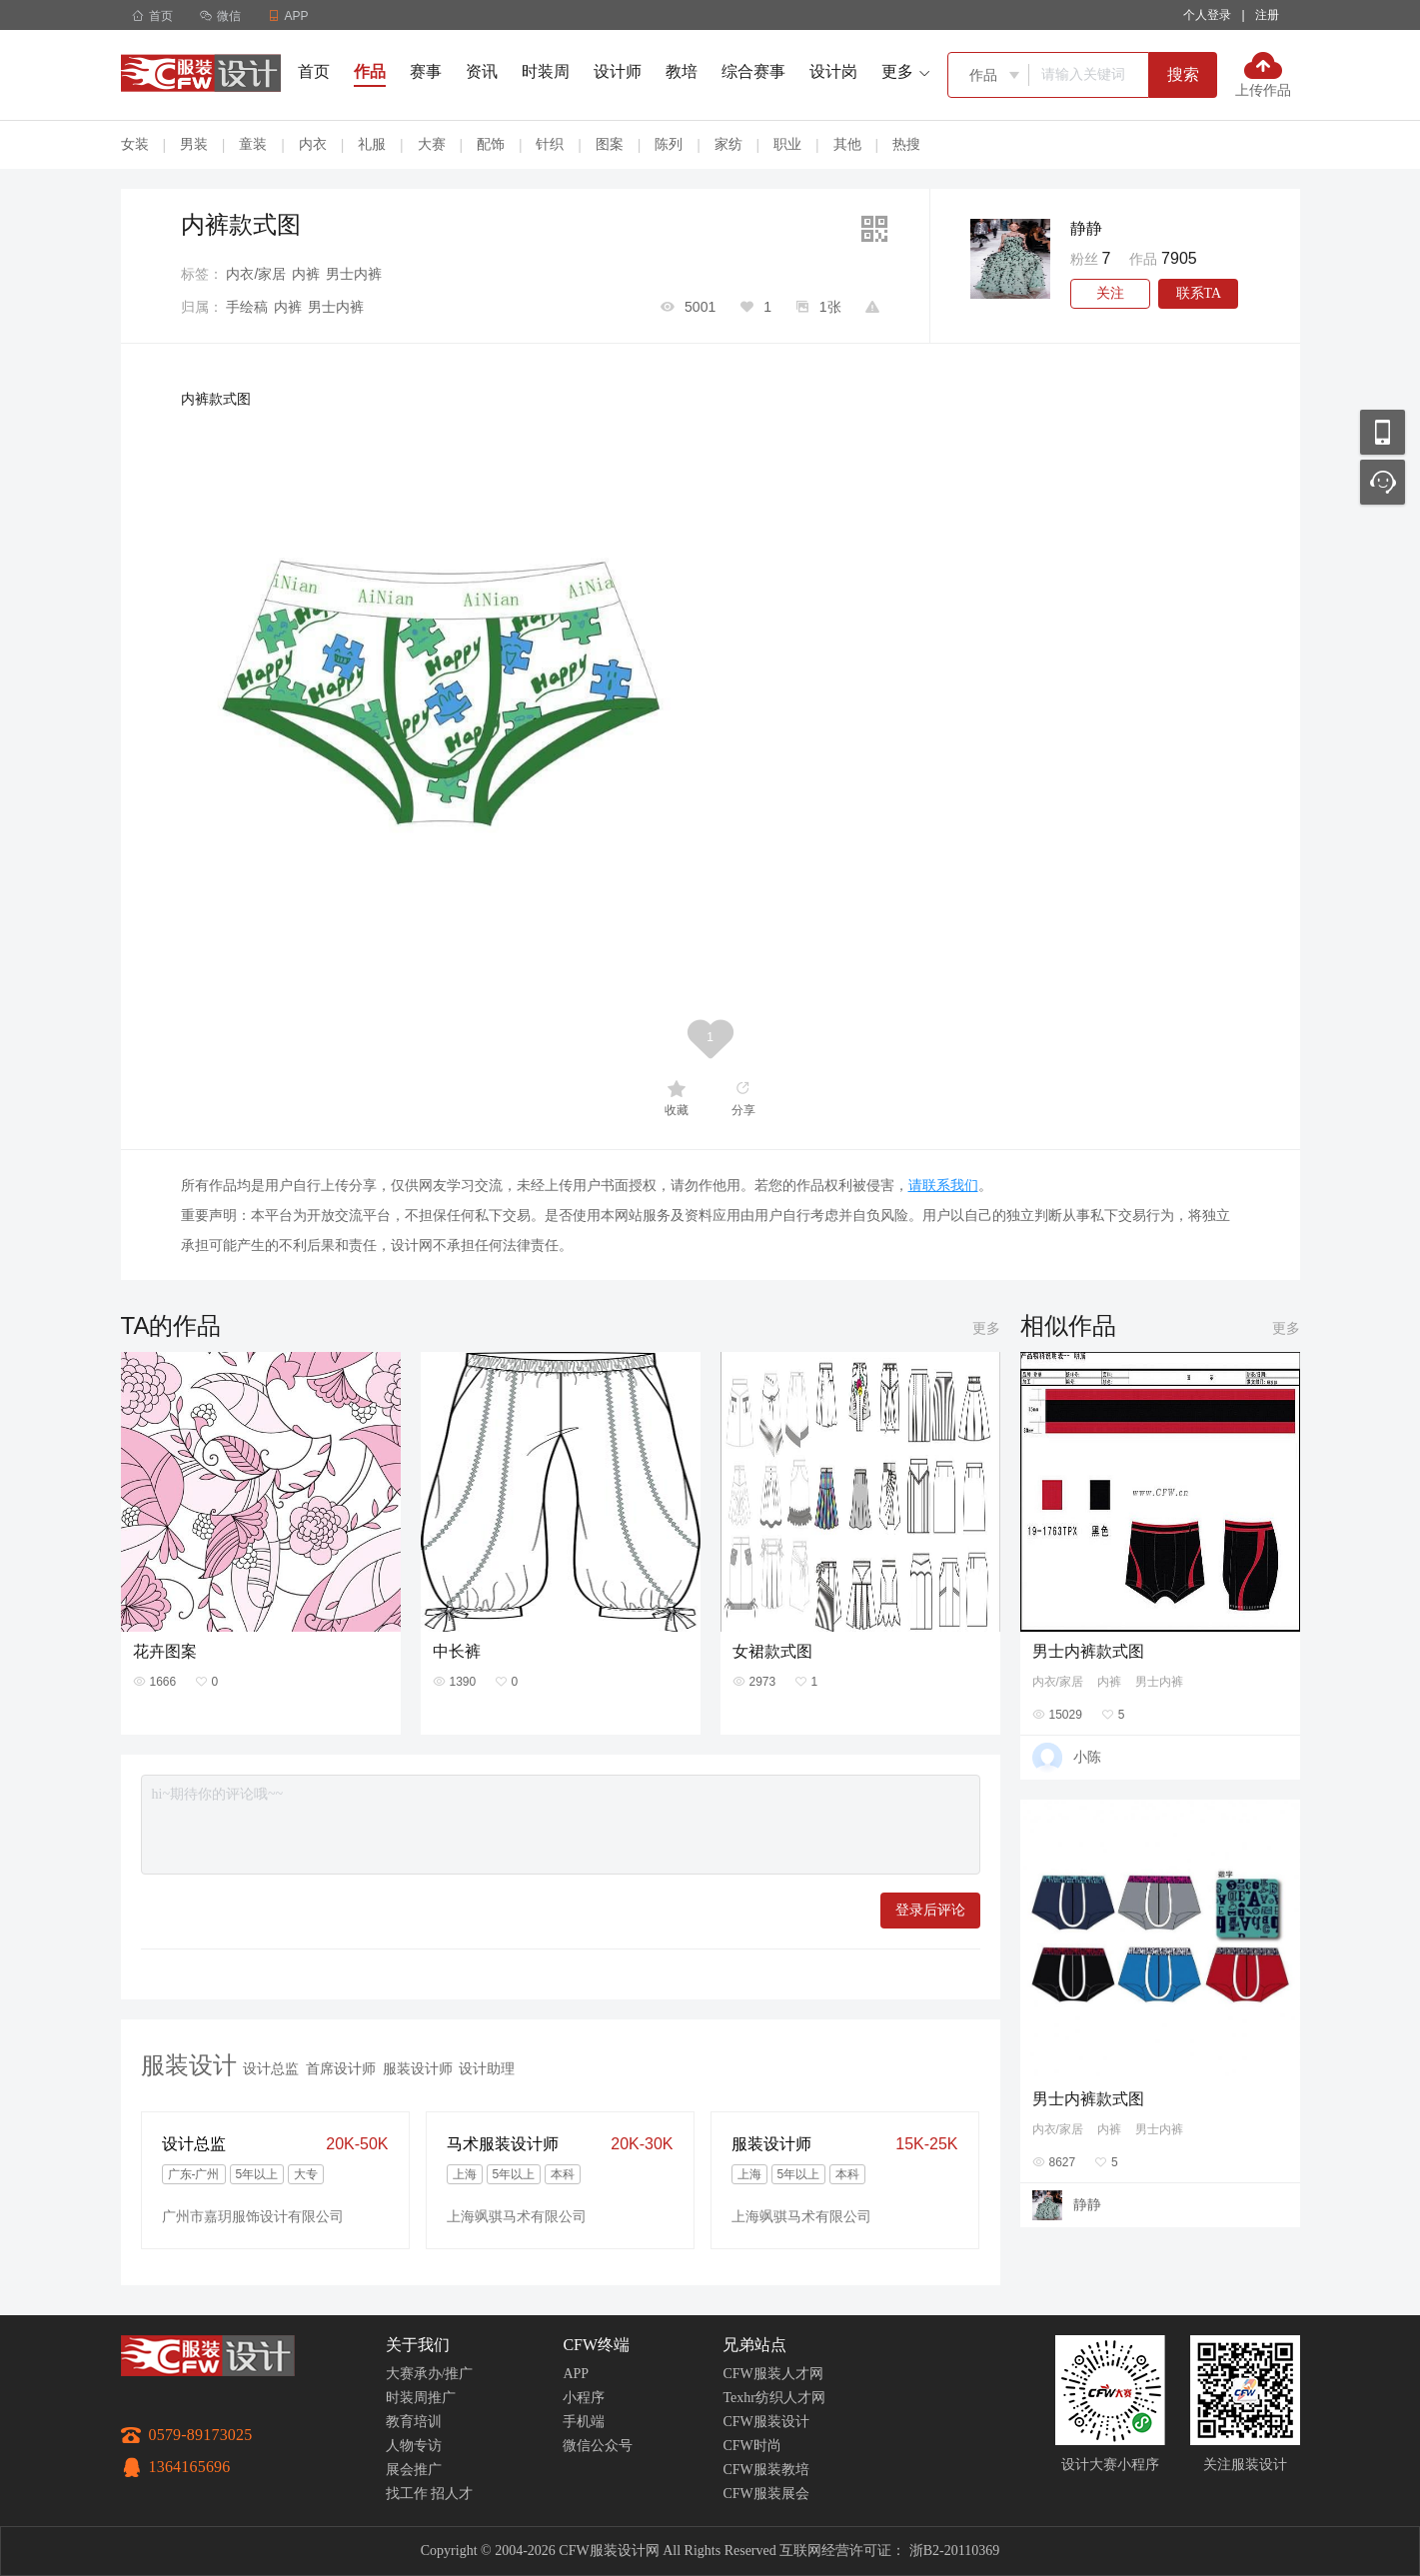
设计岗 (833, 71)
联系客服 (1382, 482)
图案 (610, 144)
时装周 (546, 71)
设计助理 (487, 2068)
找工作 (407, 2493)
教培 (682, 71)
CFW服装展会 (765, 2493)
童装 (253, 144)
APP (576, 2373)
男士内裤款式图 (1088, 1651)
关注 (1110, 293)
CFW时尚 (751, 2445)
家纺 (728, 144)
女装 (135, 144)
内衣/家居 (256, 274)
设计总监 (271, 2068)
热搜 (906, 144)
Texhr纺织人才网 (773, 2397)
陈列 (669, 144)
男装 (194, 144)
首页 (152, 16)
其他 (847, 144)
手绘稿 (247, 307)
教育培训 (414, 2421)
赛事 (426, 71)
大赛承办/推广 (430, 2373)
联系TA (1199, 293)
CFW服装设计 (765, 2421)
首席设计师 (341, 2068)
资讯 (482, 71)
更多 (986, 1328)
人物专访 (414, 2445)
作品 (370, 71)
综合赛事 (753, 71)
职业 (787, 144)
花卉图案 (165, 1651)
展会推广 (414, 2469)
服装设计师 (418, 2068)
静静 (1086, 228)
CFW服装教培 (765, 2469)
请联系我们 (943, 1185)
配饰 (491, 144)
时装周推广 (421, 2397)
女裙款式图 (772, 1651)
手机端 (584, 2421)
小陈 (1087, 1757)
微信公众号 (598, 2445)
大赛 (432, 144)
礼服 (372, 144)
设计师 (618, 71)
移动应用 (1382, 432)
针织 (550, 144)
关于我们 (418, 2344)
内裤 (306, 274)
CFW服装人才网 (772, 2373)
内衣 (313, 144)
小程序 (584, 2397)
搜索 (1183, 74)
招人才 (452, 2493)
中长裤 (457, 1651)
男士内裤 (354, 274)
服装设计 (189, 2064)
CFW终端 (596, 2344)
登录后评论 (930, 1910)
